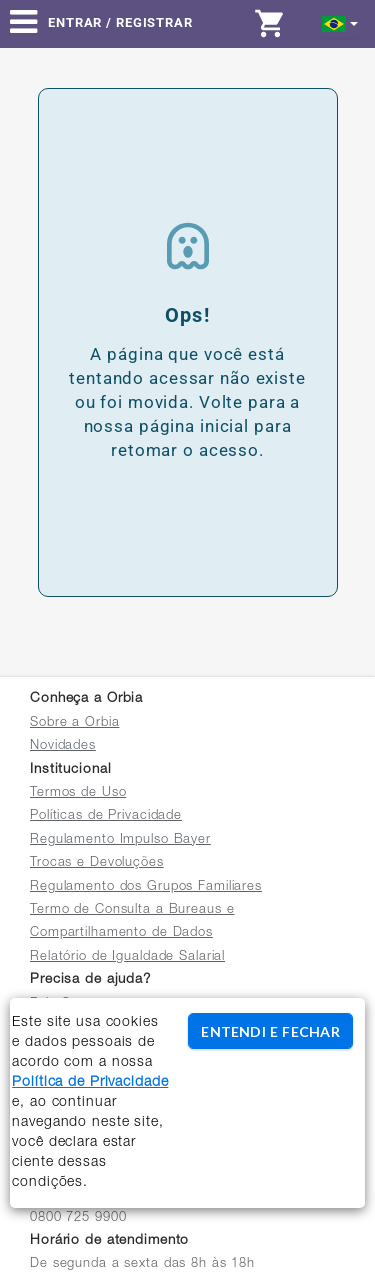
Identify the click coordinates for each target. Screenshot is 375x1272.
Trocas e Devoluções (97, 863)
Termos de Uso (78, 793)
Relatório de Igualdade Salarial (127, 957)
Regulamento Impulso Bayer (120, 840)
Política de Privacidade (90, 1083)
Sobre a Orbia (74, 723)
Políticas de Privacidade (106, 816)
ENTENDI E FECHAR (270, 1031)
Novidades (63, 746)
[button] (340, 22)
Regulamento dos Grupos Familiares (146, 887)
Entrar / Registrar (120, 22)
